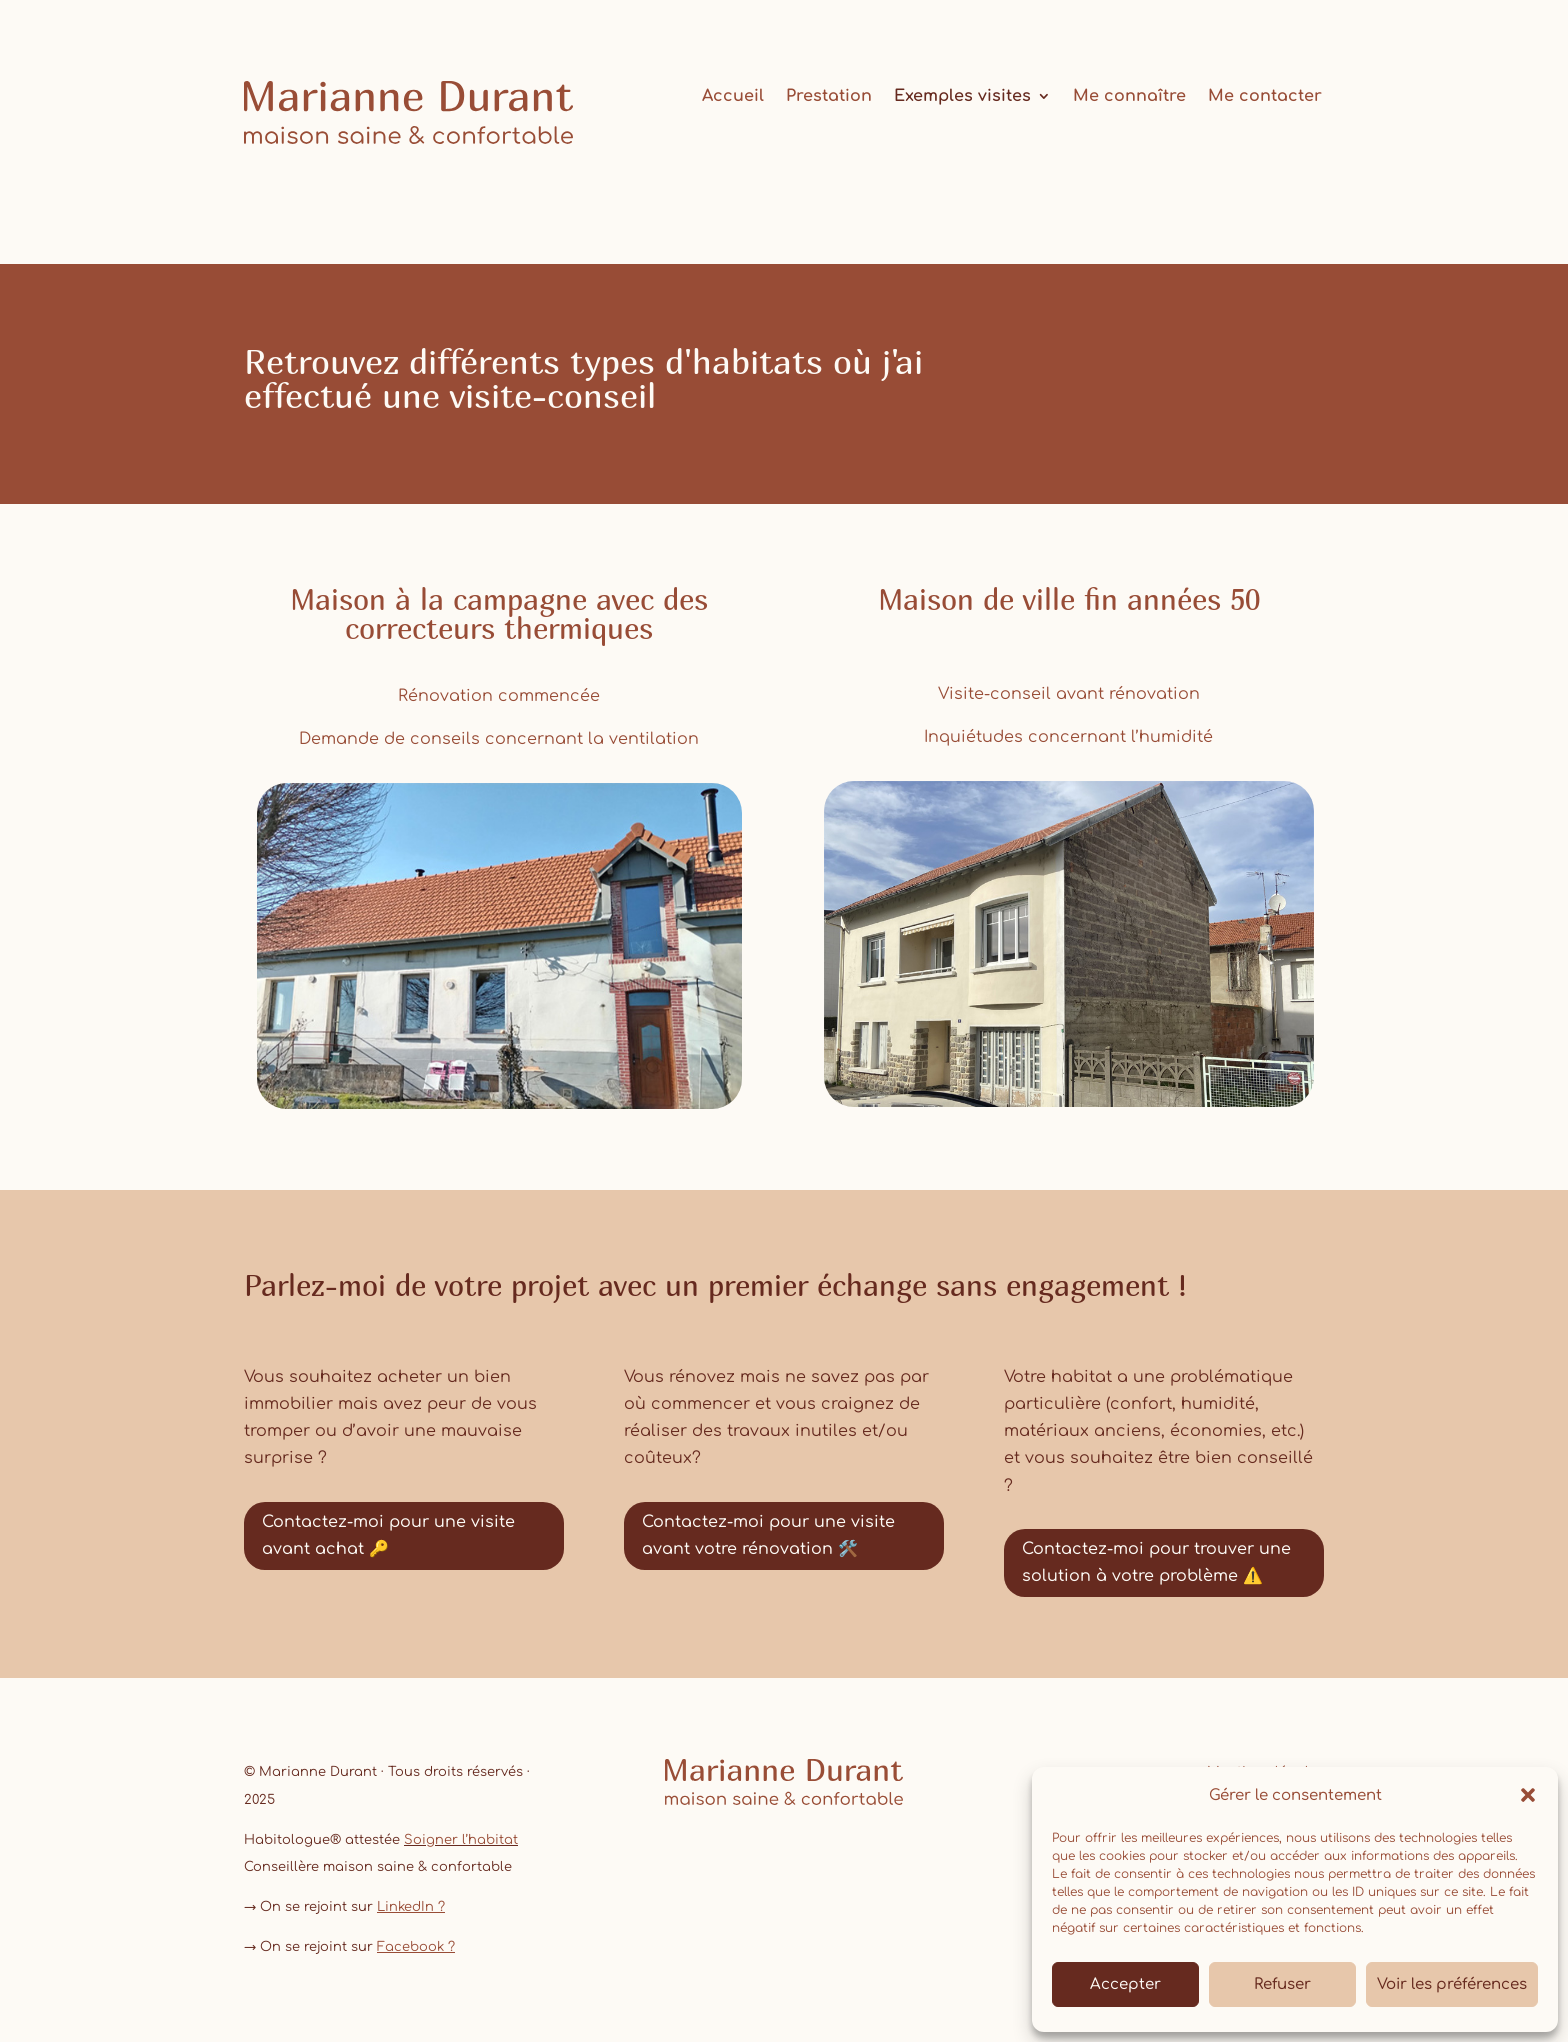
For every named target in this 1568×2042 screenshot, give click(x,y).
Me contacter (1265, 97)
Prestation (829, 97)
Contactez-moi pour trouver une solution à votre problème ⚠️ (1156, 1562)
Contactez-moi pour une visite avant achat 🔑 (388, 1535)
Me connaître (1129, 97)
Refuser (1282, 1984)
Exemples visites (962, 97)
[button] (1528, 1795)
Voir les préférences (1452, 1984)
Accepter (1125, 1984)
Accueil (733, 97)
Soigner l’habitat (461, 1840)
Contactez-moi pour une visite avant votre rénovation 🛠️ (768, 1535)
